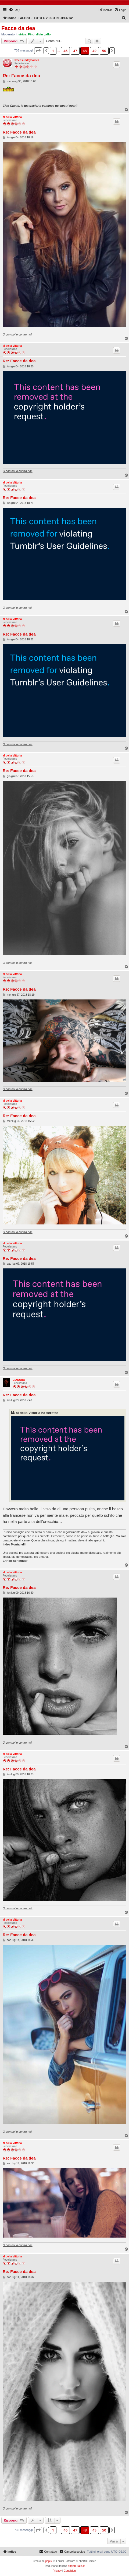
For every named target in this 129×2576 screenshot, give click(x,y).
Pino (31, 34)
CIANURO (19, 1379)
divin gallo (43, 34)
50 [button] (104, 50)
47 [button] (75, 50)
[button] (38, 50)
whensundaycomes (27, 60)
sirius (22, 34)
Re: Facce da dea (21, 75)
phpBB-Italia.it (76, 2565)
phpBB (49, 2561)
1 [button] (53, 50)
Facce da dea (18, 28)
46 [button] (65, 50)
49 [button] (94, 50)
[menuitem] (14, 10)
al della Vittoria (12, 117)
